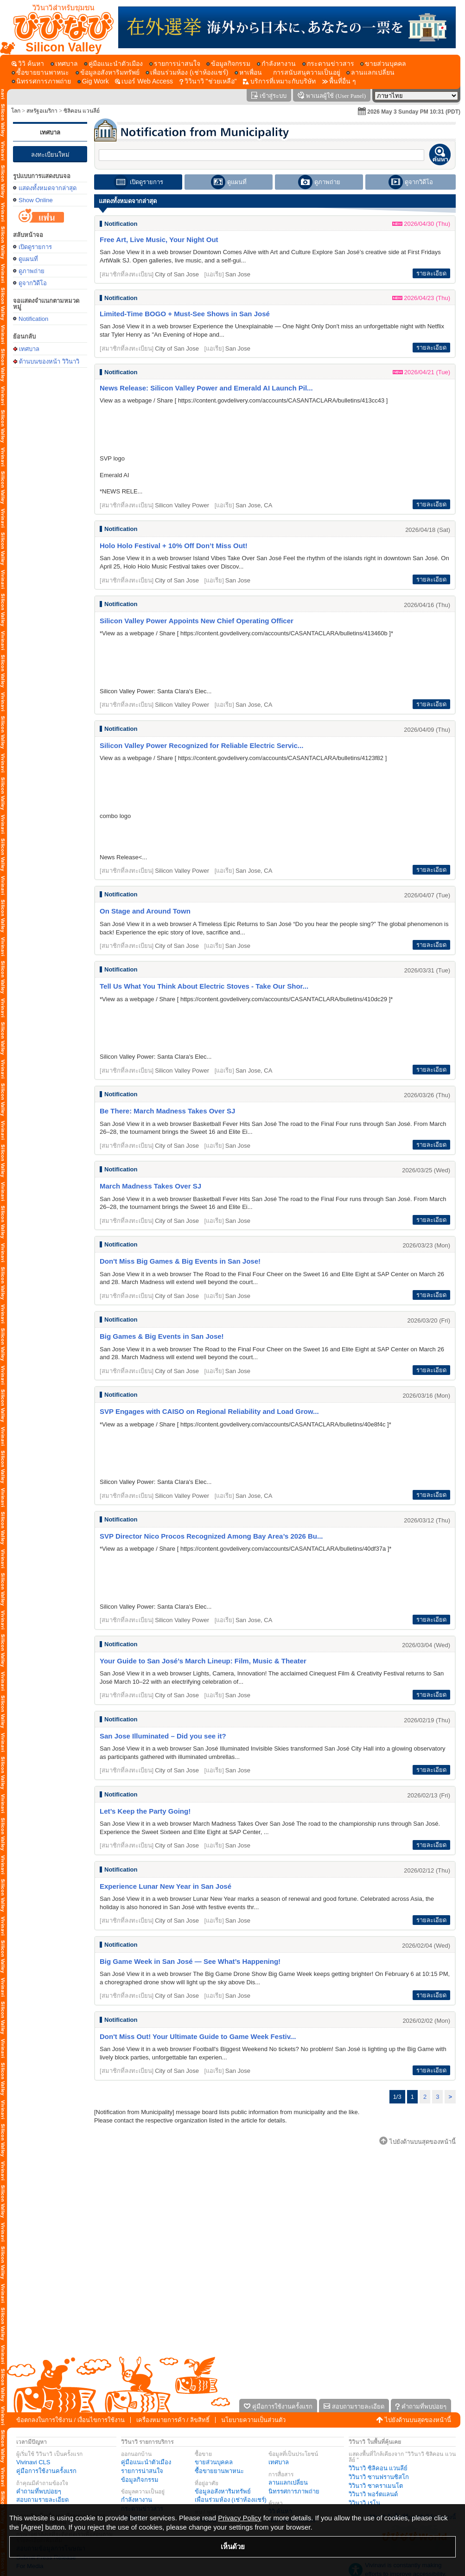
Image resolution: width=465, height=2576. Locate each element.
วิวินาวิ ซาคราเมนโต (376, 2485)
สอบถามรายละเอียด (42, 2499)
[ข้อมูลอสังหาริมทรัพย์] (108, 73)
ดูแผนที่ (28, 259)
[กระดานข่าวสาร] (328, 64)
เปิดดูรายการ (35, 247)
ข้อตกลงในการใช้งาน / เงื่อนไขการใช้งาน (70, 2419)
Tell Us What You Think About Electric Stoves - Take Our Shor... (204, 986)
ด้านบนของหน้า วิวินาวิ (49, 361)
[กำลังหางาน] (276, 64)
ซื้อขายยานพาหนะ (219, 2470)
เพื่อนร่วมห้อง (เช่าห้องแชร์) (231, 2499)
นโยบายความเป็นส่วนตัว (253, 2419)
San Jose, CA (254, 505)
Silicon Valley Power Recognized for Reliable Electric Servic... (201, 745)
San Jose (237, 274)
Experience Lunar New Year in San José (165, 1886)
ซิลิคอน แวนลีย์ (82, 111)
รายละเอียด (431, 273)
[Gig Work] (93, 81)
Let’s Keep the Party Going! (145, 1811)
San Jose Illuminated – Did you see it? (163, 1736)
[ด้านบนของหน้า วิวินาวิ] (59, 27)
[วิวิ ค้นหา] (28, 64)
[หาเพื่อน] (248, 73)
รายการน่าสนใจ (142, 2470)
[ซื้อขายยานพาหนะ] (40, 73)
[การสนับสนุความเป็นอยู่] (304, 73)
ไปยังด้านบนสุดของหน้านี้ (418, 2420)
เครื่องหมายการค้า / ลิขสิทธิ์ (173, 2419)
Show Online (36, 200)
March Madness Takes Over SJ (150, 1186)
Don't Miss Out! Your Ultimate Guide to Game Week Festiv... (198, 2036)
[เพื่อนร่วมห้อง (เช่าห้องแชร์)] (187, 73)
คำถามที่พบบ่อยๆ (38, 2491)
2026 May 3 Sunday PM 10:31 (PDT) (413, 112)
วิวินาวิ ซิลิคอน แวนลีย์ (378, 2468)
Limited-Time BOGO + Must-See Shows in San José (185, 314)
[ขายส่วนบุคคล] (383, 64)
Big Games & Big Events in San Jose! (162, 1336)
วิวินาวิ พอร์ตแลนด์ (373, 2494)
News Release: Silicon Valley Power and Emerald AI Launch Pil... (206, 388)
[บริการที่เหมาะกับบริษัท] (279, 81)
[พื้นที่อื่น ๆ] (339, 81)
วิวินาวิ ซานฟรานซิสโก (379, 2477)
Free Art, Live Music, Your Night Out (159, 239)
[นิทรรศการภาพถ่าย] (41, 81)
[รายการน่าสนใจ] (174, 64)
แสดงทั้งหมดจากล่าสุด (47, 188)
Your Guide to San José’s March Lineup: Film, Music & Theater (203, 1661)
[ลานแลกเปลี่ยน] (370, 73)
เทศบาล (50, 132)
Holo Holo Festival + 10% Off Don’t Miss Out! (174, 546)
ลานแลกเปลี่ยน (288, 2482)
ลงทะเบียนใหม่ (50, 154)
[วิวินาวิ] (208, 81)
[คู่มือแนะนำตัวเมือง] (113, 64)
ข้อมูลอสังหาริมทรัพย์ (223, 2491)
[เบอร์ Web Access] (144, 81)
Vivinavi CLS (33, 2462)
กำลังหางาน (136, 2499)
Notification (33, 319)
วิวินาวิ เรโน (364, 2502)
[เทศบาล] (64, 64)
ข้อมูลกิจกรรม (140, 2479)
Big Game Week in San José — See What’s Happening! (190, 1961)
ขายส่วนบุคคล (214, 2462)
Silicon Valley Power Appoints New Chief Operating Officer (196, 621)
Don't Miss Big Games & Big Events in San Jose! (180, 1261)
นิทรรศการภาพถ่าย (293, 2491)
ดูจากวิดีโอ (33, 283)
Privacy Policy (239, 2518)
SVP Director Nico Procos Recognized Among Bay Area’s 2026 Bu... (211, 1536)
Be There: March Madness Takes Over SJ (167, 1111)
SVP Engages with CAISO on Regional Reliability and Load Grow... (209, 1411)
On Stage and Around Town (145, 911)
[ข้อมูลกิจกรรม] (228, 64)
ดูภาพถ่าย (32, 271)
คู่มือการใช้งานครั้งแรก (46, 2470)
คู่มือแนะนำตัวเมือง (146, 2462)
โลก (15, 111)
